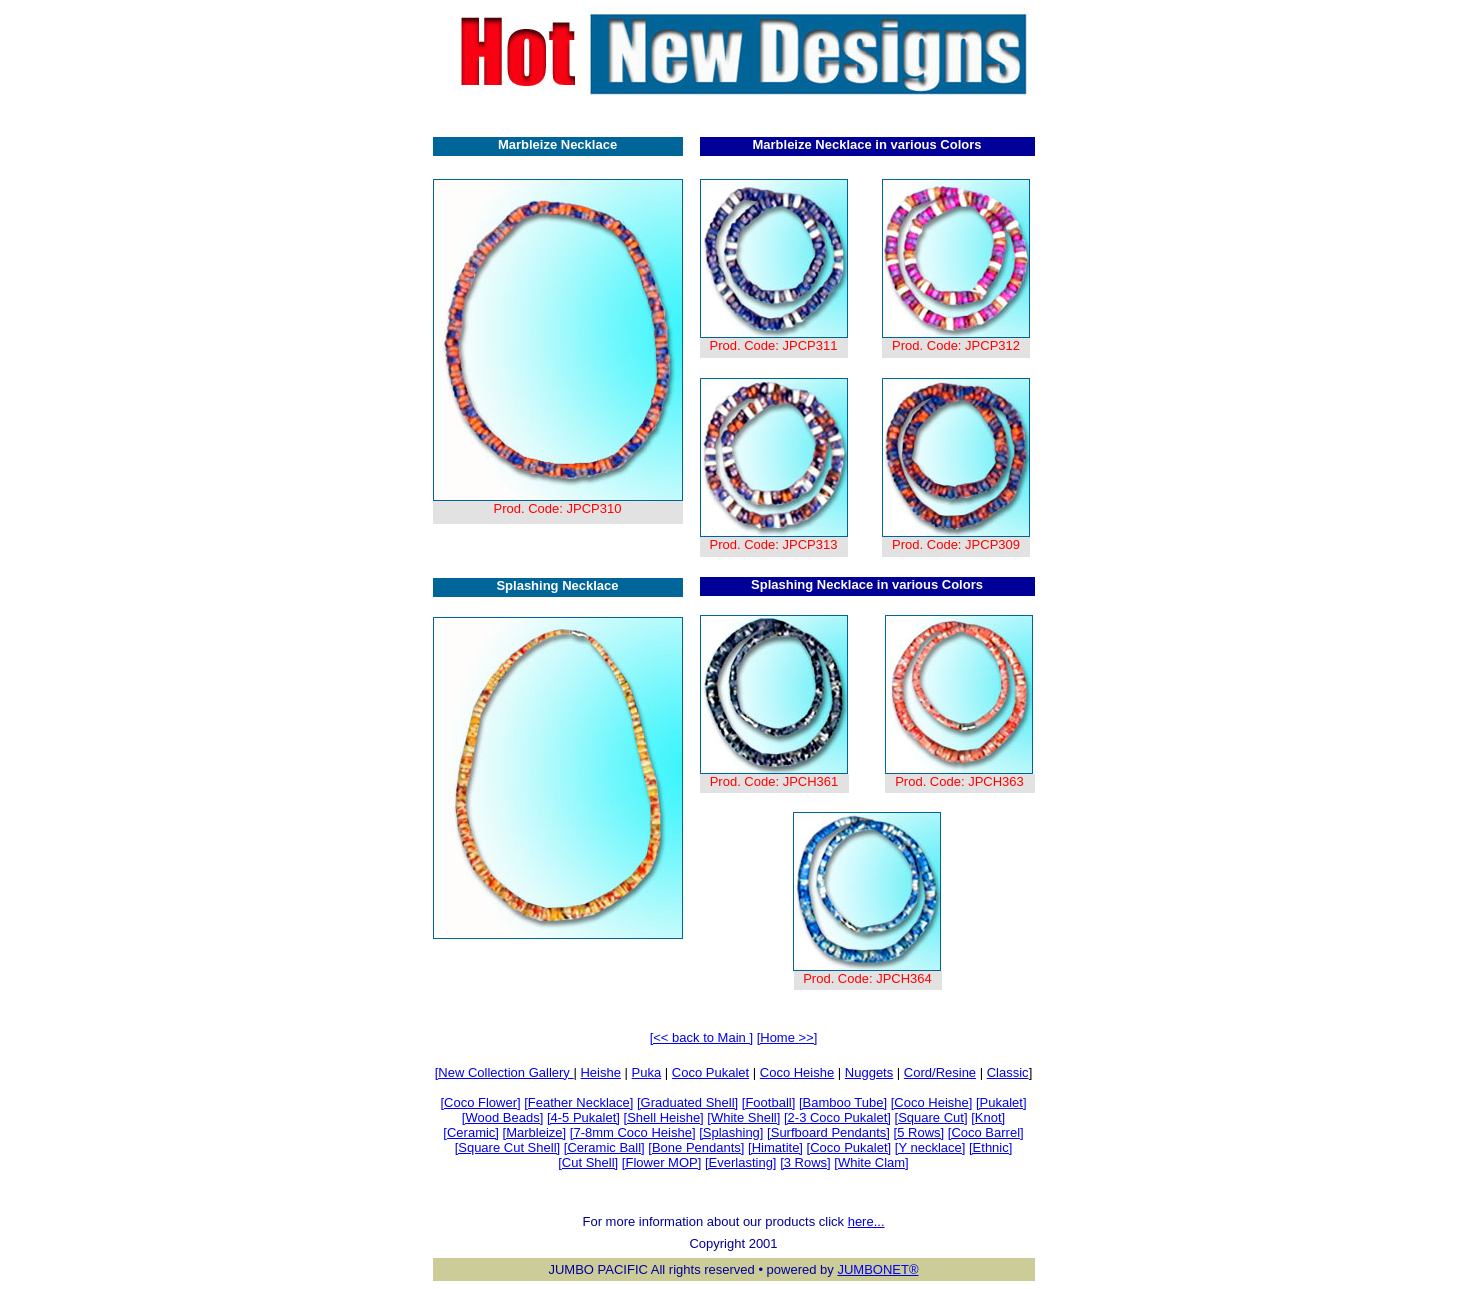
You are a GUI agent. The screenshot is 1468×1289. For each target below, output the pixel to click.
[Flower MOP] (661, 1162)
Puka (647, 1072)
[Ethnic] (990, 1147)
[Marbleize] (535, 1132)
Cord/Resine (940, 1072)
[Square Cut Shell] (508, 1147)
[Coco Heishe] (932, 1102)
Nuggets (869, 1072)
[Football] (768, 1102)
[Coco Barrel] (986, 1132)
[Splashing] (731, 1132)
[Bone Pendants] (696, 1147)
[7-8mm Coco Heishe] (633, 1132)
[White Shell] (743, 1117)
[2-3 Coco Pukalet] (837, 1117)
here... (866, 1221)
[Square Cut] (931, 1117)
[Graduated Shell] (687, 1102)
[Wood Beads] (502, 1117)
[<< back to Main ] (701, 1037)
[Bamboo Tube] (843, 1102)
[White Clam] (871, 1162)
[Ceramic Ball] (604, 1147)
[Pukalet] (1001, 1102)
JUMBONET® (877, 1269)
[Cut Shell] (588, 1162)
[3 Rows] (805, 1162)
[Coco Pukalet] (849, 1147)
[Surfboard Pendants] (828, 1132)
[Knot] (988, 1117)
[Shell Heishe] (664, 1117)
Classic (1008, 1072)
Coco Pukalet (710, 1072)
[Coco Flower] (480, 1102)
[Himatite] (775, 1147)
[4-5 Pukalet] (583, 1117)
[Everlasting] (741, 1162)
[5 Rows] (919, 1132)
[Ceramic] (471, 1132)
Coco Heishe (797, 1072)
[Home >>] (787, 1037)
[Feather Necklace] (578, 1102)
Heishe (600, 1072)
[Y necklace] (930, 1147)
